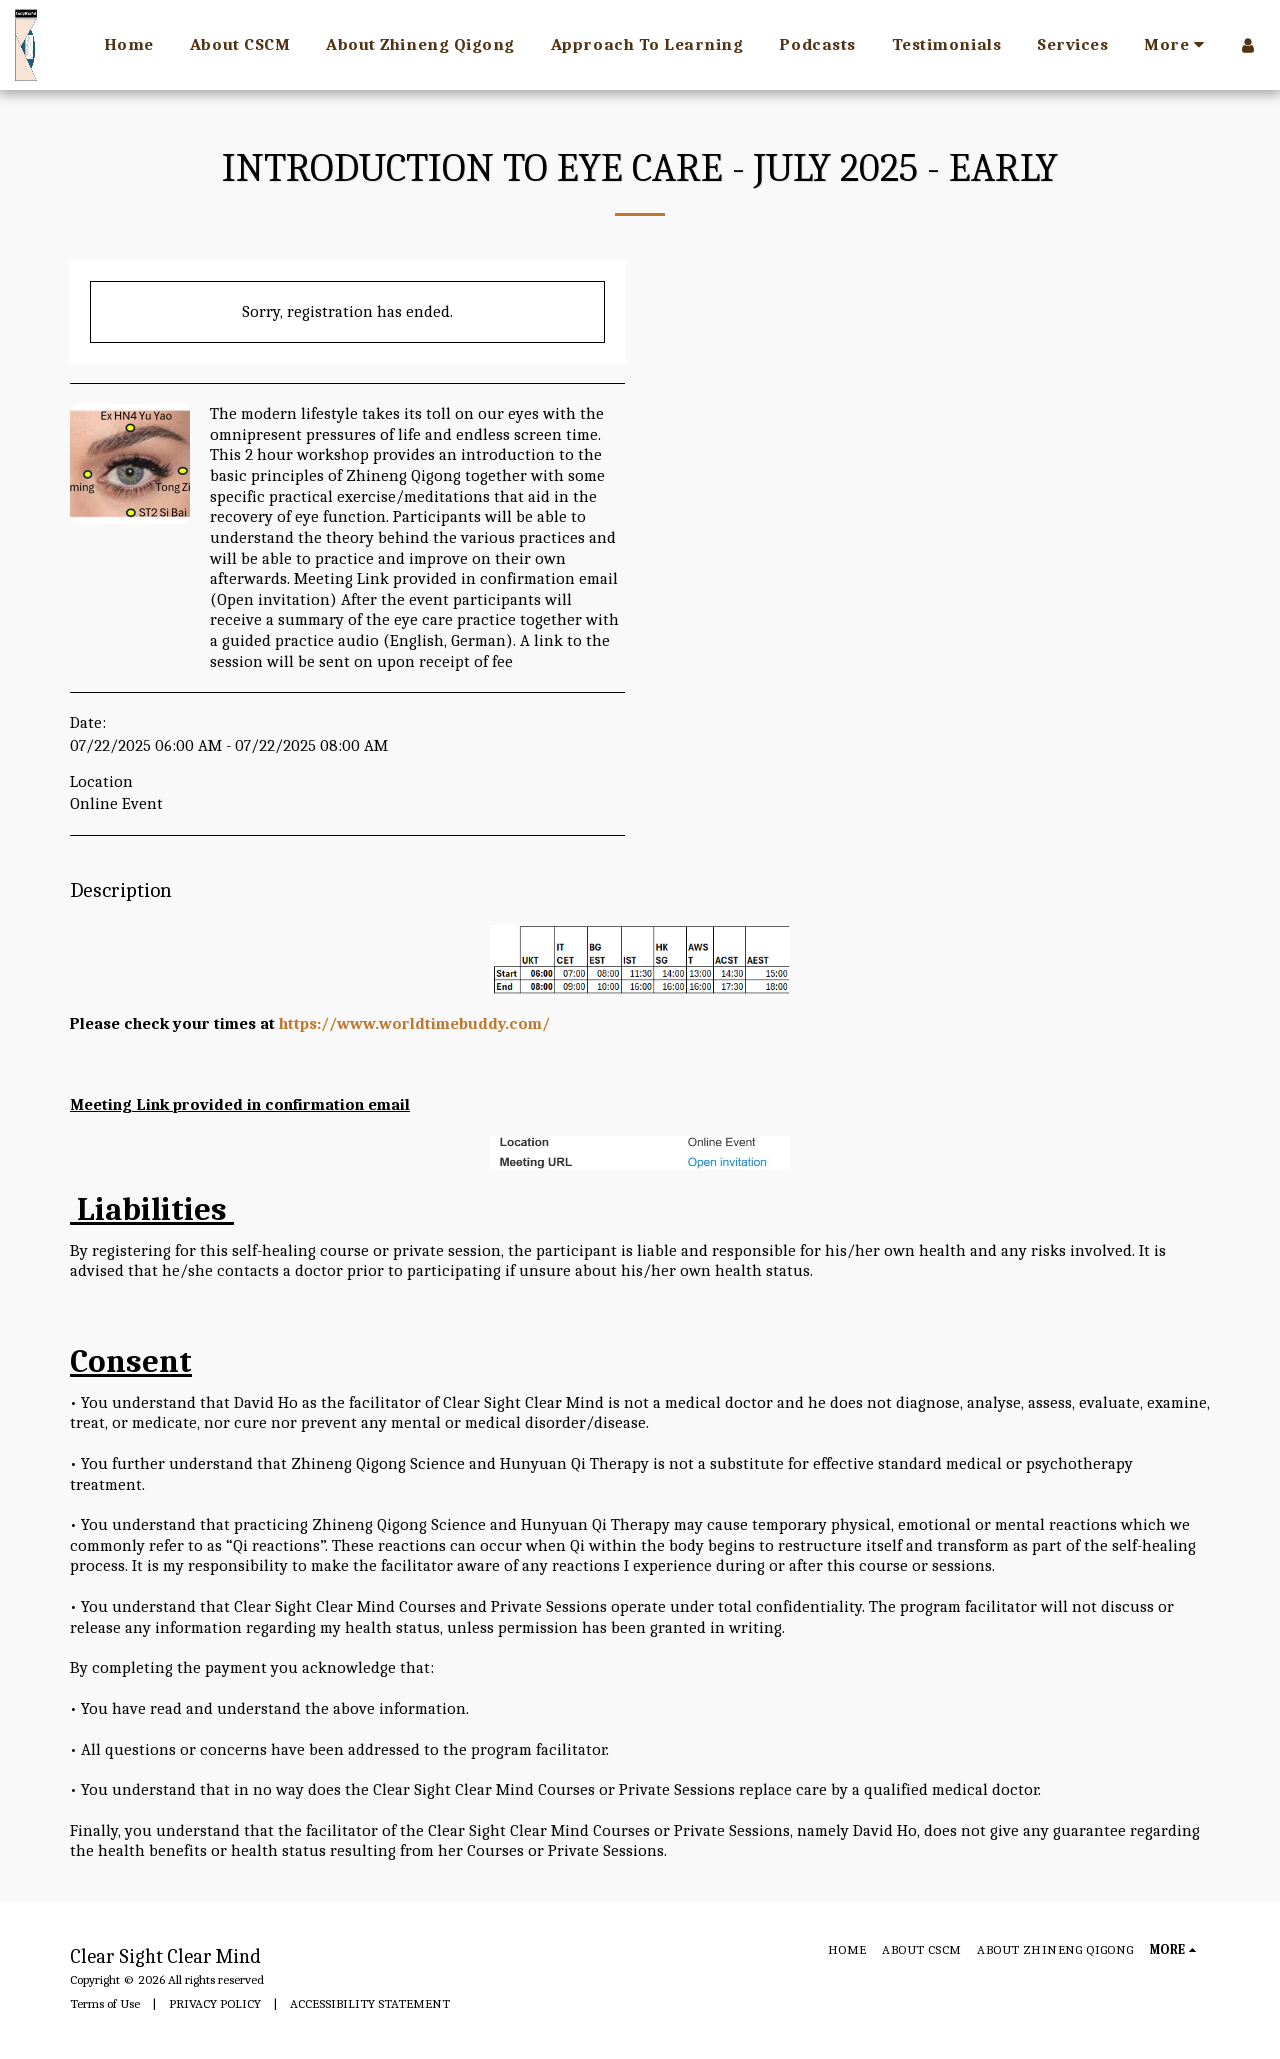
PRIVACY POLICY (215, 2003)
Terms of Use (105, 2003)
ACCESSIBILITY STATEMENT (370, 2003)
